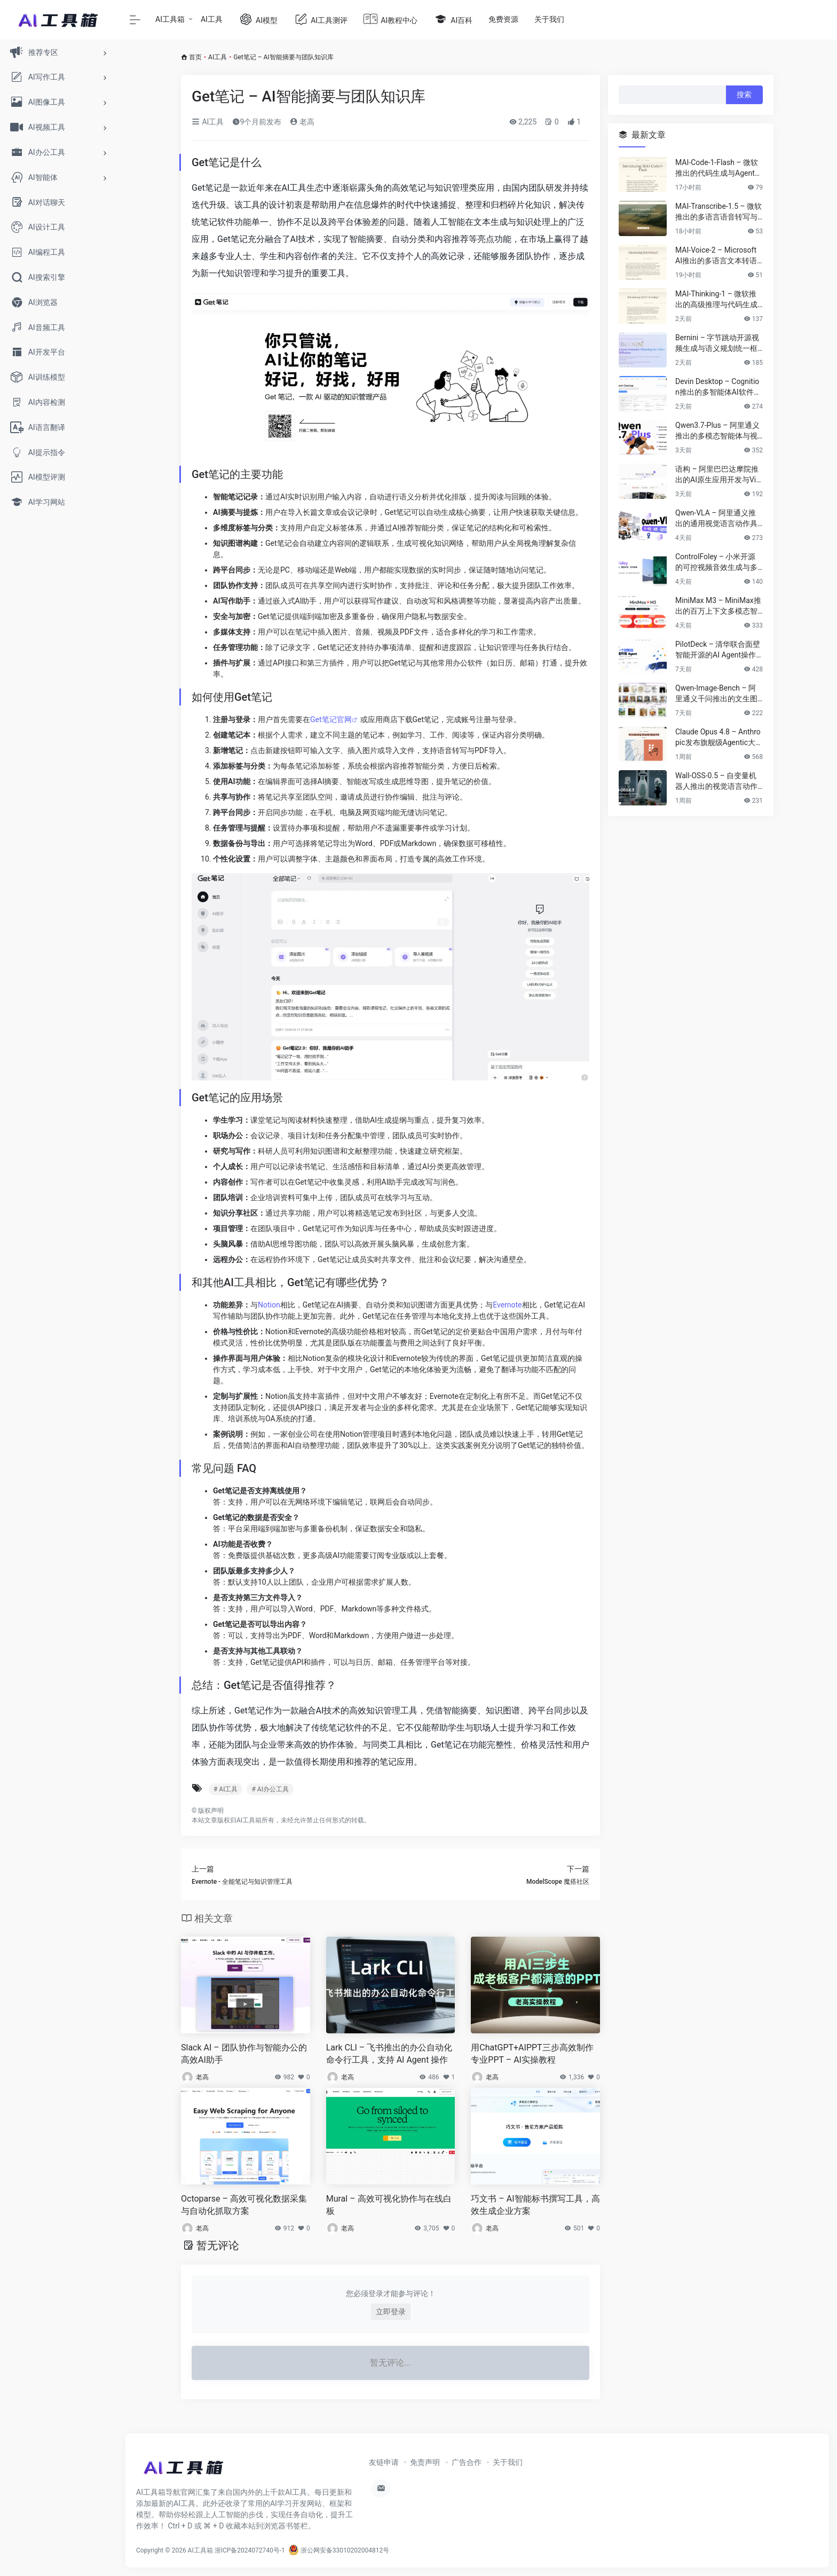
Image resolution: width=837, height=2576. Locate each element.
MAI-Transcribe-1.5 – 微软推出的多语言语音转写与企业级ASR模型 (718, 212)
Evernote (507, 1305)
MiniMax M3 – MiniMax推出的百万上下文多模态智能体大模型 (718, 606)
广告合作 (466, 2462)
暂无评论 (217, 2245)
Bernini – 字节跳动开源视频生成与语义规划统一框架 (717, 343)
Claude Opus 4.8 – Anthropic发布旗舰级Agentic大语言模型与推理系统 (718, 737)
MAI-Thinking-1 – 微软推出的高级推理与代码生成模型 (716, 299)
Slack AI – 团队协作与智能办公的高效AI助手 (244, 2053)
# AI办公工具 (269, 1789)
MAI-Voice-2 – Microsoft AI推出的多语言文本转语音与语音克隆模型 (716, 256)
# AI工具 (226, 1789)
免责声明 (425, 2462)
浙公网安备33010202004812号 (338, 2550)
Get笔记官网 (331, 719)
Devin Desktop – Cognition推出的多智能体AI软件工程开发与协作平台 (718, 387)
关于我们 (549, 19)
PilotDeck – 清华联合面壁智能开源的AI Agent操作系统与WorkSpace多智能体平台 (717, 650)
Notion (269, 1305)
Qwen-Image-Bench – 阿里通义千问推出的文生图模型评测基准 (716, 694)
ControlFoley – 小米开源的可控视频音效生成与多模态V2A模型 (716, 562)
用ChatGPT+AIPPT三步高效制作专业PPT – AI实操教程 (532, 2053)
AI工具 (212, 19)
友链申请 (384, 2462)
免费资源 (503, 19)
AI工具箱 (170, 19)
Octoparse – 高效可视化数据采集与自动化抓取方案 (244, 2205)
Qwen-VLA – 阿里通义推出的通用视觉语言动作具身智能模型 (716, 518)
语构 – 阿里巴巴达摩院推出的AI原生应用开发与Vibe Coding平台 (717, 475)
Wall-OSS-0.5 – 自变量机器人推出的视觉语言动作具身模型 (716, 781)
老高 (302, 122)
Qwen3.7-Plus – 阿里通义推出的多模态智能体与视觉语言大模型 (717, 431)
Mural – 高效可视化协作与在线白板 (389, 2205)
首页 (195, 57)
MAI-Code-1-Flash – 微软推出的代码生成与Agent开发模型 (718, 168)
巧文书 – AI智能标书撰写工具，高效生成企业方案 (535, 2205)
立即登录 (391, 2311)
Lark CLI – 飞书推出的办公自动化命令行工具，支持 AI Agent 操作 (389, 2053)
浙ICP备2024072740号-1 (250, 2550)
